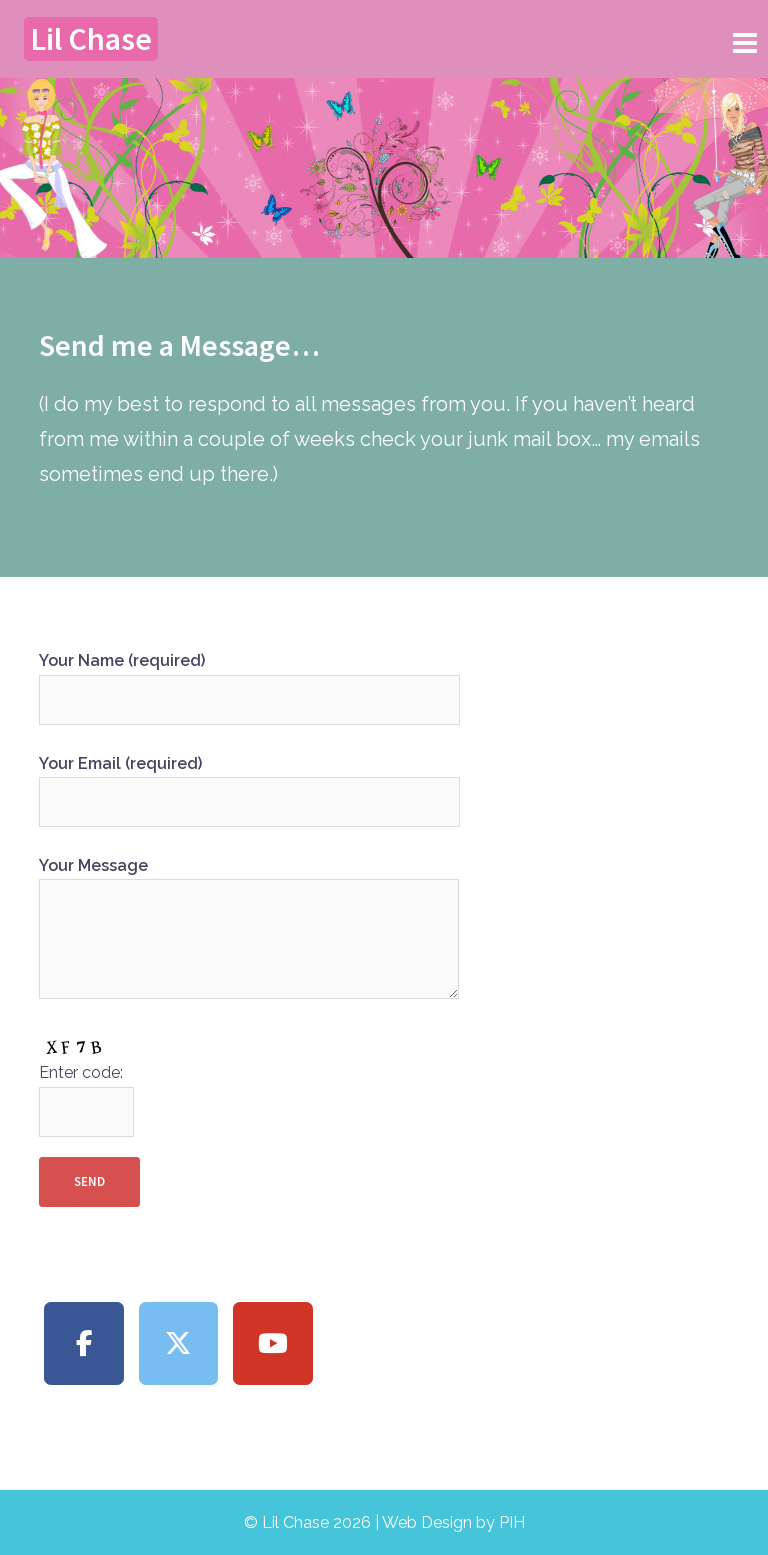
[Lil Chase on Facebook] (84, 1343)
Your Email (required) (249, 783)
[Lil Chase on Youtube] (273, 1343)
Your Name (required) (249, 680)
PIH (512, 1522)
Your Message (249, 929)
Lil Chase (91, 39)
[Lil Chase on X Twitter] (179, 1343)
